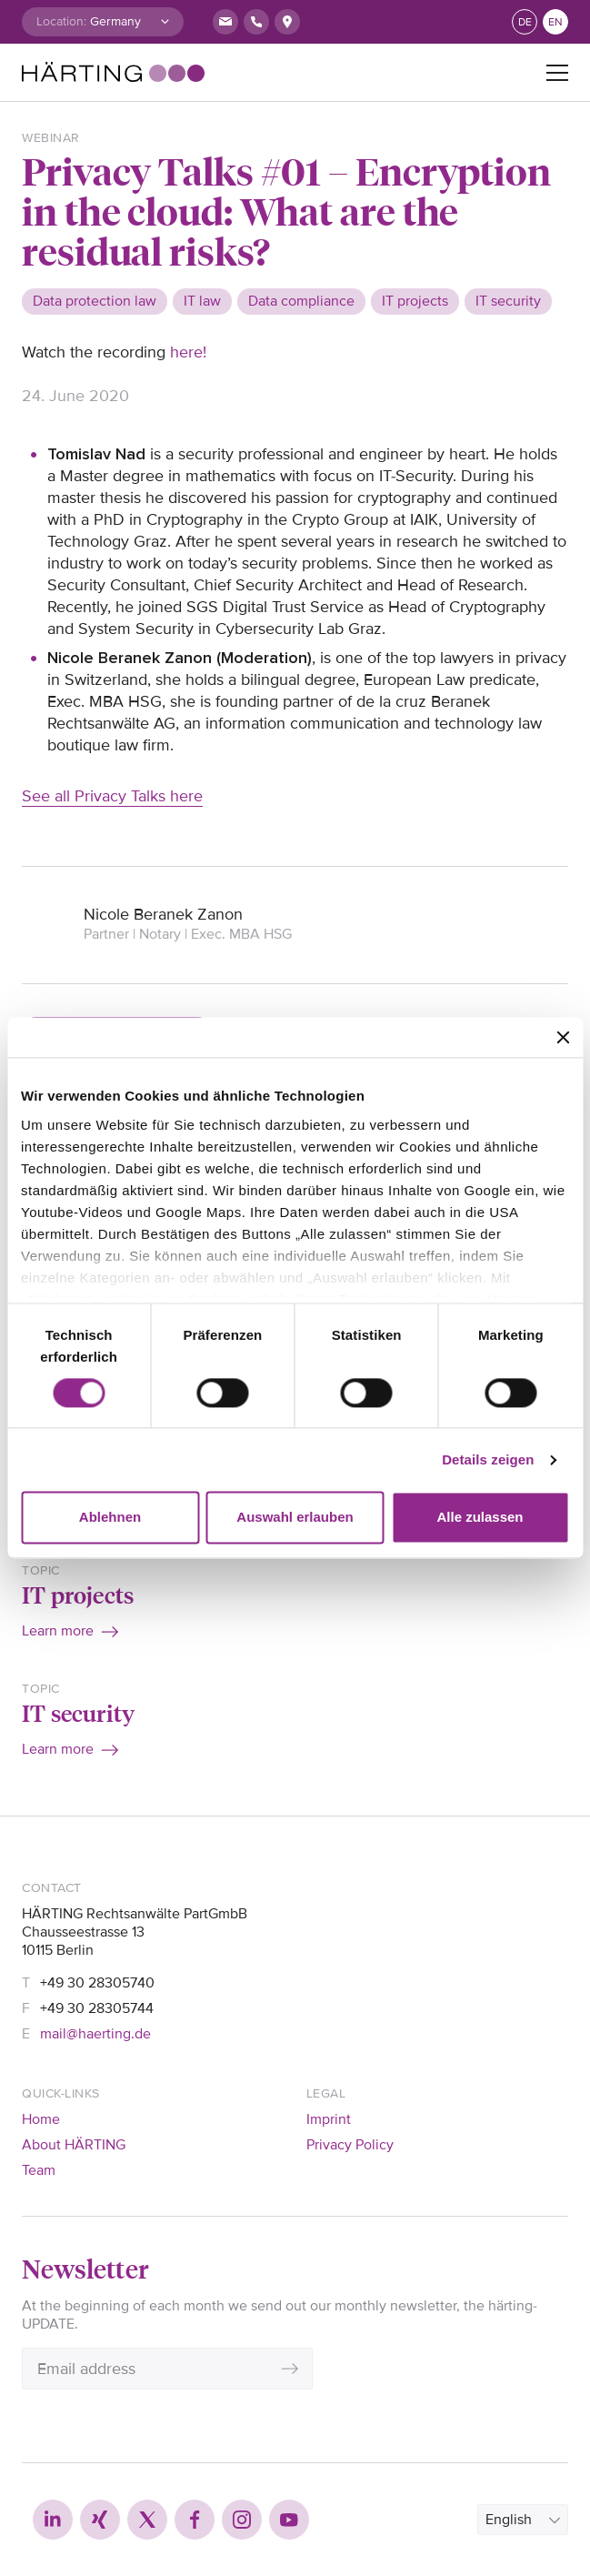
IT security (78, 1712)
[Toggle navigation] (557, 73)
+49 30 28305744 (97, 2008)
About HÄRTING (73, 2145)
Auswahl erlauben (294, 1517)
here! (188, 352)
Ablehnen (110, 1517)
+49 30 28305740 (97, 1983)
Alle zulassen (479, 1517)
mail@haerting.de (95, 2034)
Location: (61, 21)
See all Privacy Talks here (112, 796)
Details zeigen (488, 1459)
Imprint (328, 2119)
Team (38, 2170)
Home (41, 2119)
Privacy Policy (350, 2145)
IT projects (78, 1594)
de (525, 22)
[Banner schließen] (562, 1037)
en (555, 22)
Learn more (58, 1631)
